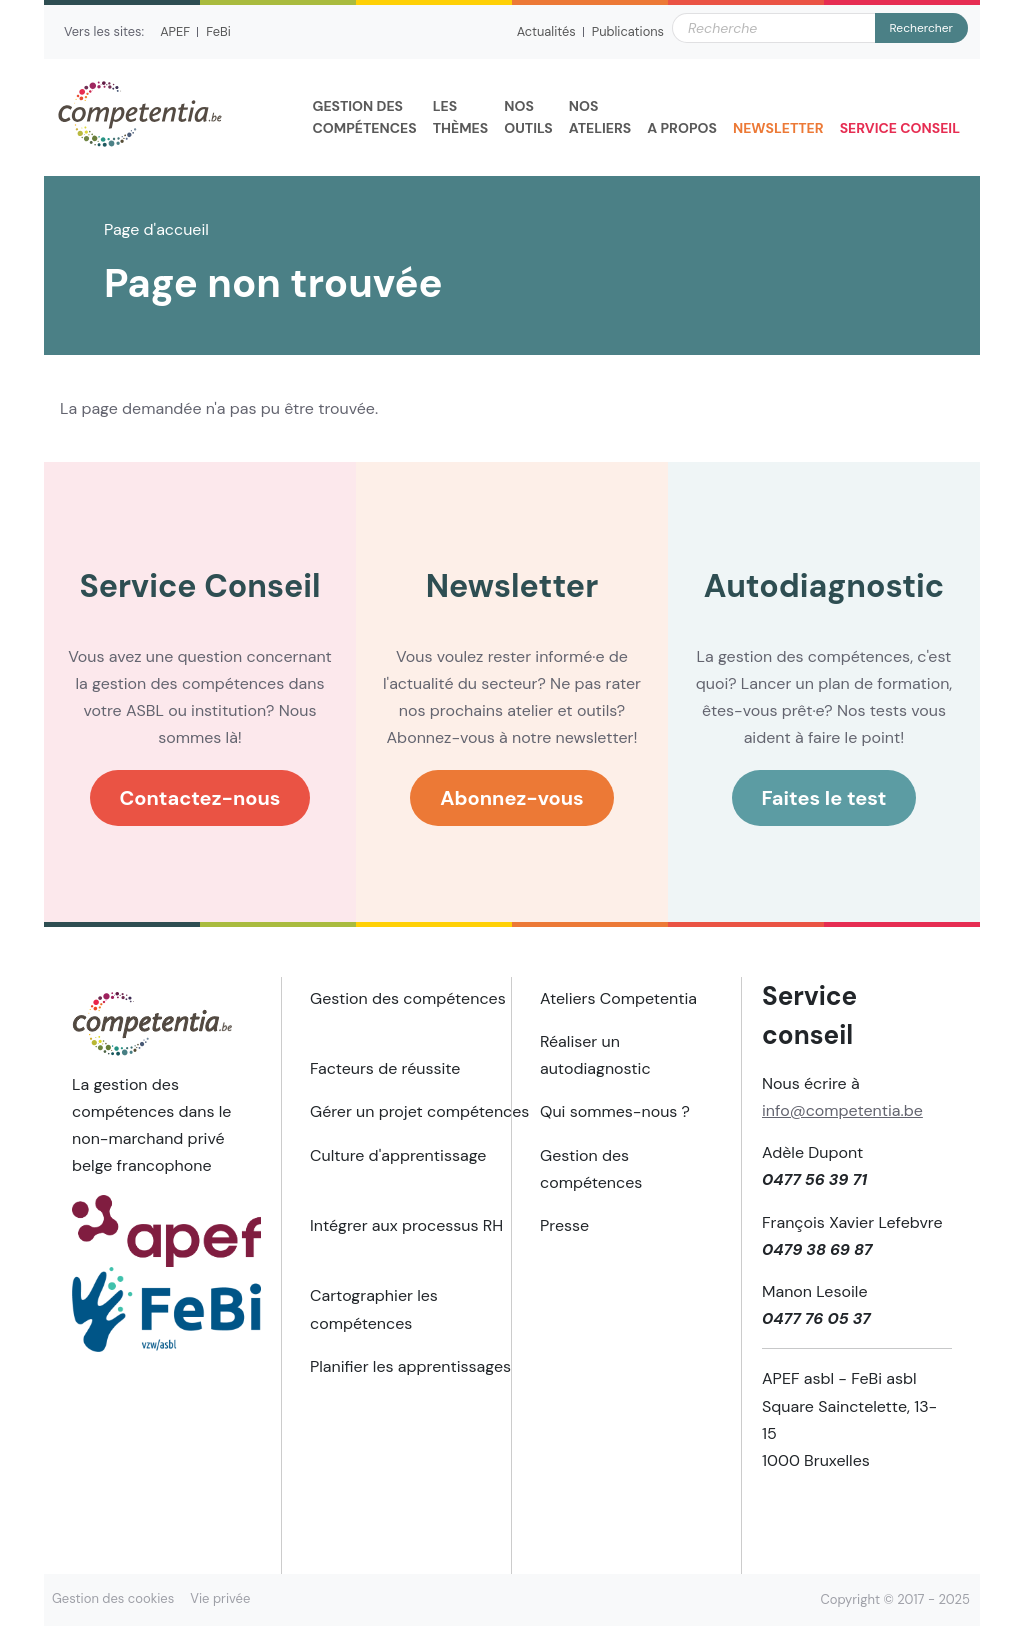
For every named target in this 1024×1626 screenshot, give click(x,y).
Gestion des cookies (113, 1598)
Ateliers (600, 116)
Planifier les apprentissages (410, 1366)
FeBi (218, 31)
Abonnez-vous (512, 798)
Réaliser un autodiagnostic (595, 1055)
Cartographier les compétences (374, 1309)
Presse (564, 1225)
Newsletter (778, 128)
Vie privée (220, 1598)
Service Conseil (900, 128)
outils (528, 116)
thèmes (461, 116)
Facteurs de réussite (385, 1068)
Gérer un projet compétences (419, 1111)
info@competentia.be (842, 1110)
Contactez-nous (200, 798)
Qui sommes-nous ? (615, 1111)
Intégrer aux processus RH (406, 1225)
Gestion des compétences (408, 998)
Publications (628, 31)
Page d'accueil (156, 229)
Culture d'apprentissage (398, 1155)
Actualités (546, 31)
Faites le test (824, 798)
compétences (365, 116)
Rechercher (921, 28)
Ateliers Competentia (618, 998)
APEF (175, 31)
